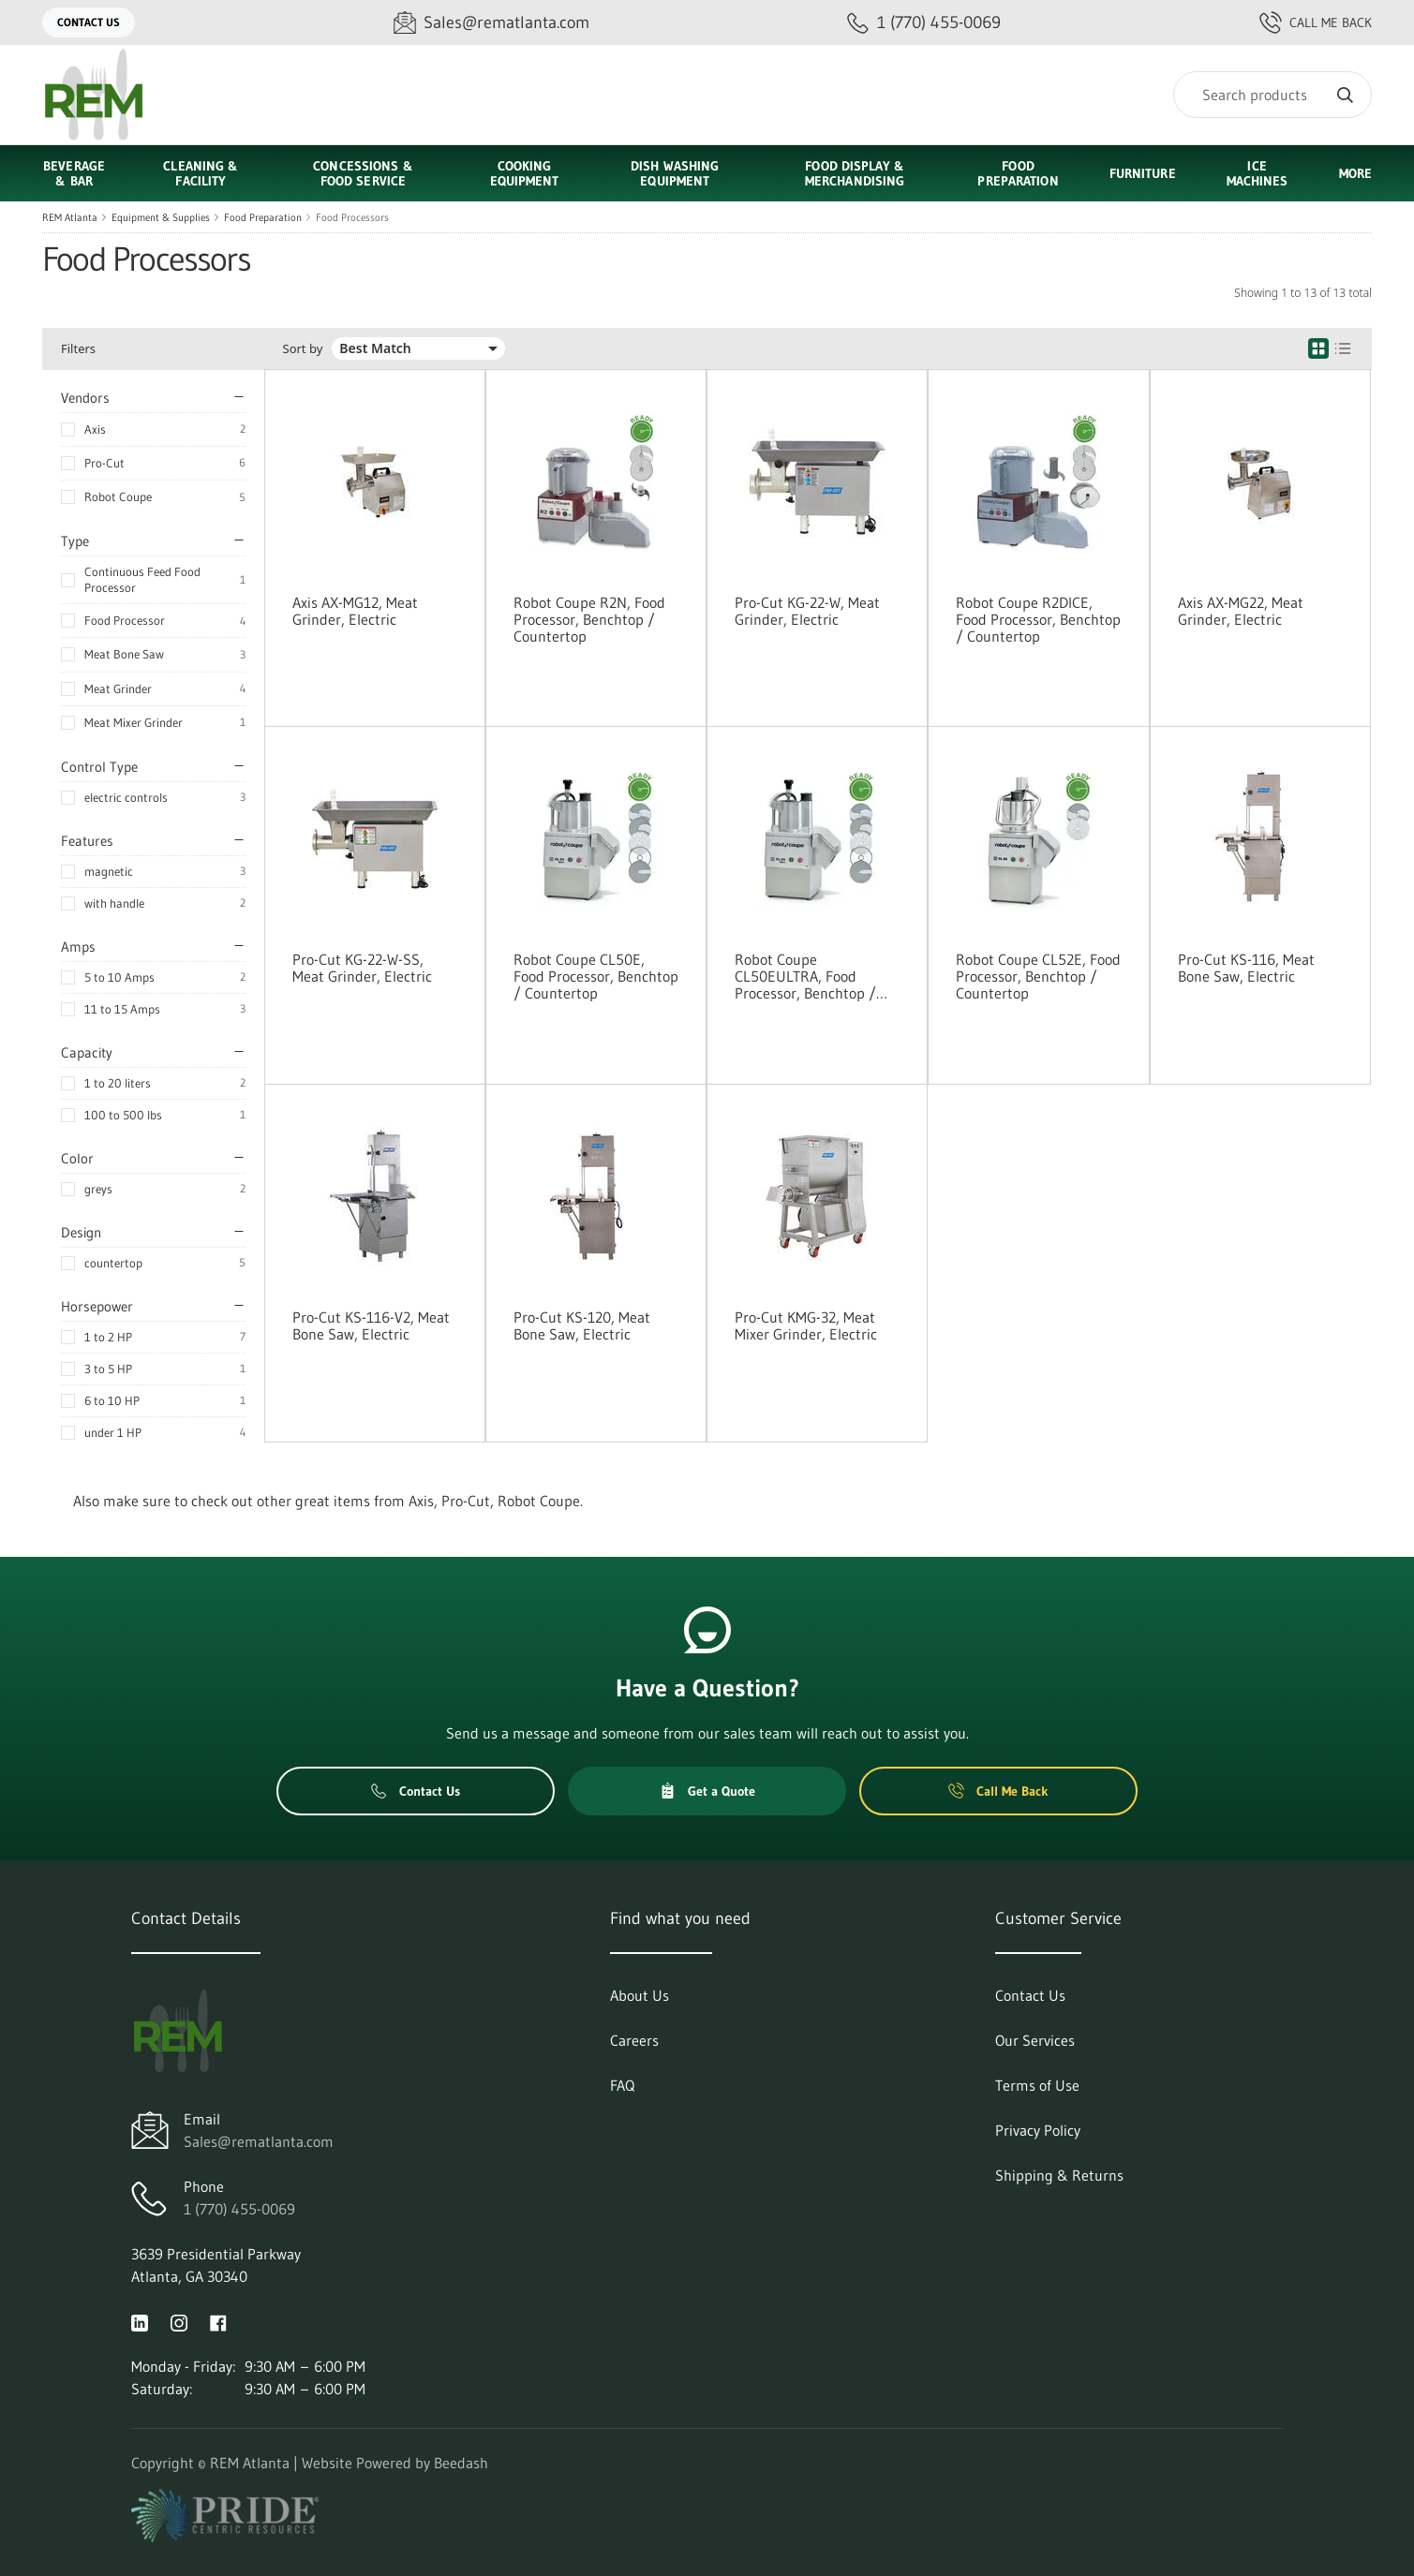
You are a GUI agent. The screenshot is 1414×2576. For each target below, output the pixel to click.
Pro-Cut (104, 462)
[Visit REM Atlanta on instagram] (179, 2321)
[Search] (1272, 94)
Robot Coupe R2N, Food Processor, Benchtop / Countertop (589, 619)
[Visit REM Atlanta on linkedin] (139, 2321)
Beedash (461, 2462)
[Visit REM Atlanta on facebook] (218, 2321)
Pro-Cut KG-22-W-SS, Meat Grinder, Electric (362, 968)
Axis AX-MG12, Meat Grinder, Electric (355, 611)
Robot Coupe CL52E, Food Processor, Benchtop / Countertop (1038, 976)
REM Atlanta (69, 217)
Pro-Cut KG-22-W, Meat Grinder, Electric (807, 611)
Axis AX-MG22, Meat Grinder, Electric (1240, 611)
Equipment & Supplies (161, 217)
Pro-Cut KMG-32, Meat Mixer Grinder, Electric (806, 1325)
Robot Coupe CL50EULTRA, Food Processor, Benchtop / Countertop (805, 976)
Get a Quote (707, 1791)
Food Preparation (263, 217)
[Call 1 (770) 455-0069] (924, 23)
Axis (95, 429)
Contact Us (88, 22)
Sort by (303, 349)
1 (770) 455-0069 (239, 2208)
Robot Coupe (118, 496)
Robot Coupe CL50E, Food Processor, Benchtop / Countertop (596, 976)
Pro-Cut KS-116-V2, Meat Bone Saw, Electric (371, 1325)
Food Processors (352, 217)
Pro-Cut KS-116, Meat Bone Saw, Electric (1246, 968)
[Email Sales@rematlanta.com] (491, 23)
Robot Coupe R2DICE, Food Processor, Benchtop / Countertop (1038, 619)
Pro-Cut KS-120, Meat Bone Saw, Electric (582, 1325)
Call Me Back (1315, 22)
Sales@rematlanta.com (259, 2141)
